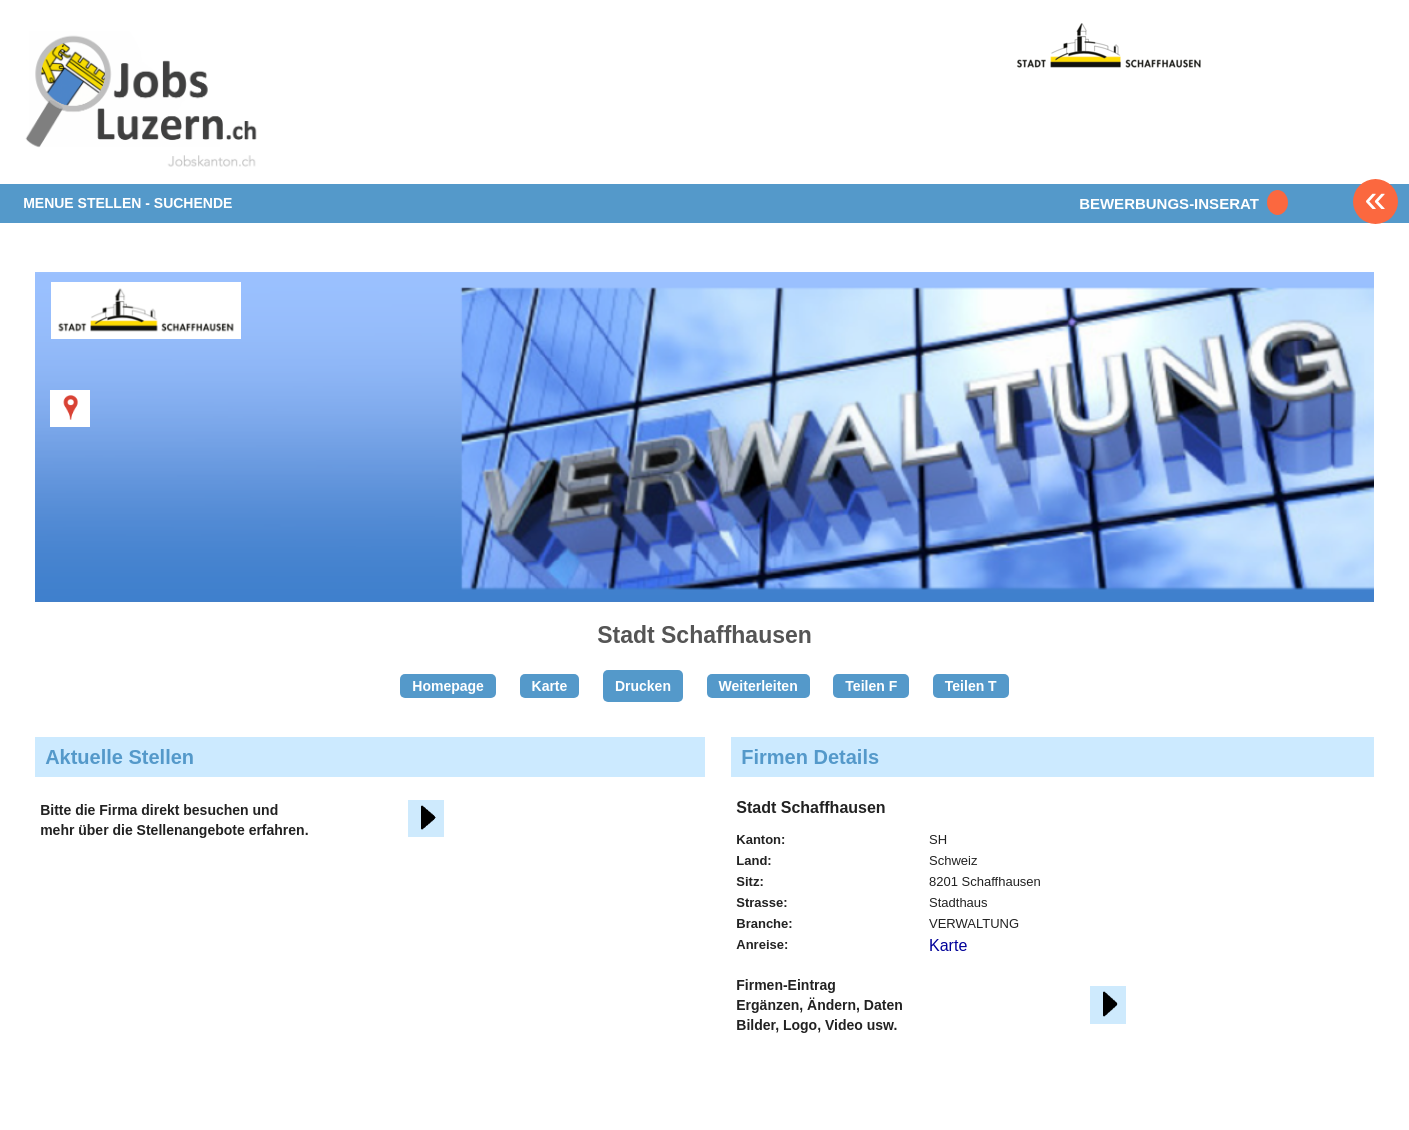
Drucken (643, 686)
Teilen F (871, 686)
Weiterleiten (758, 686)
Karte (550, 686)
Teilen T (971, 686)
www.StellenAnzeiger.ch (141, 104)
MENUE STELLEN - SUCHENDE (127, 203)
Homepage (448, 686)
